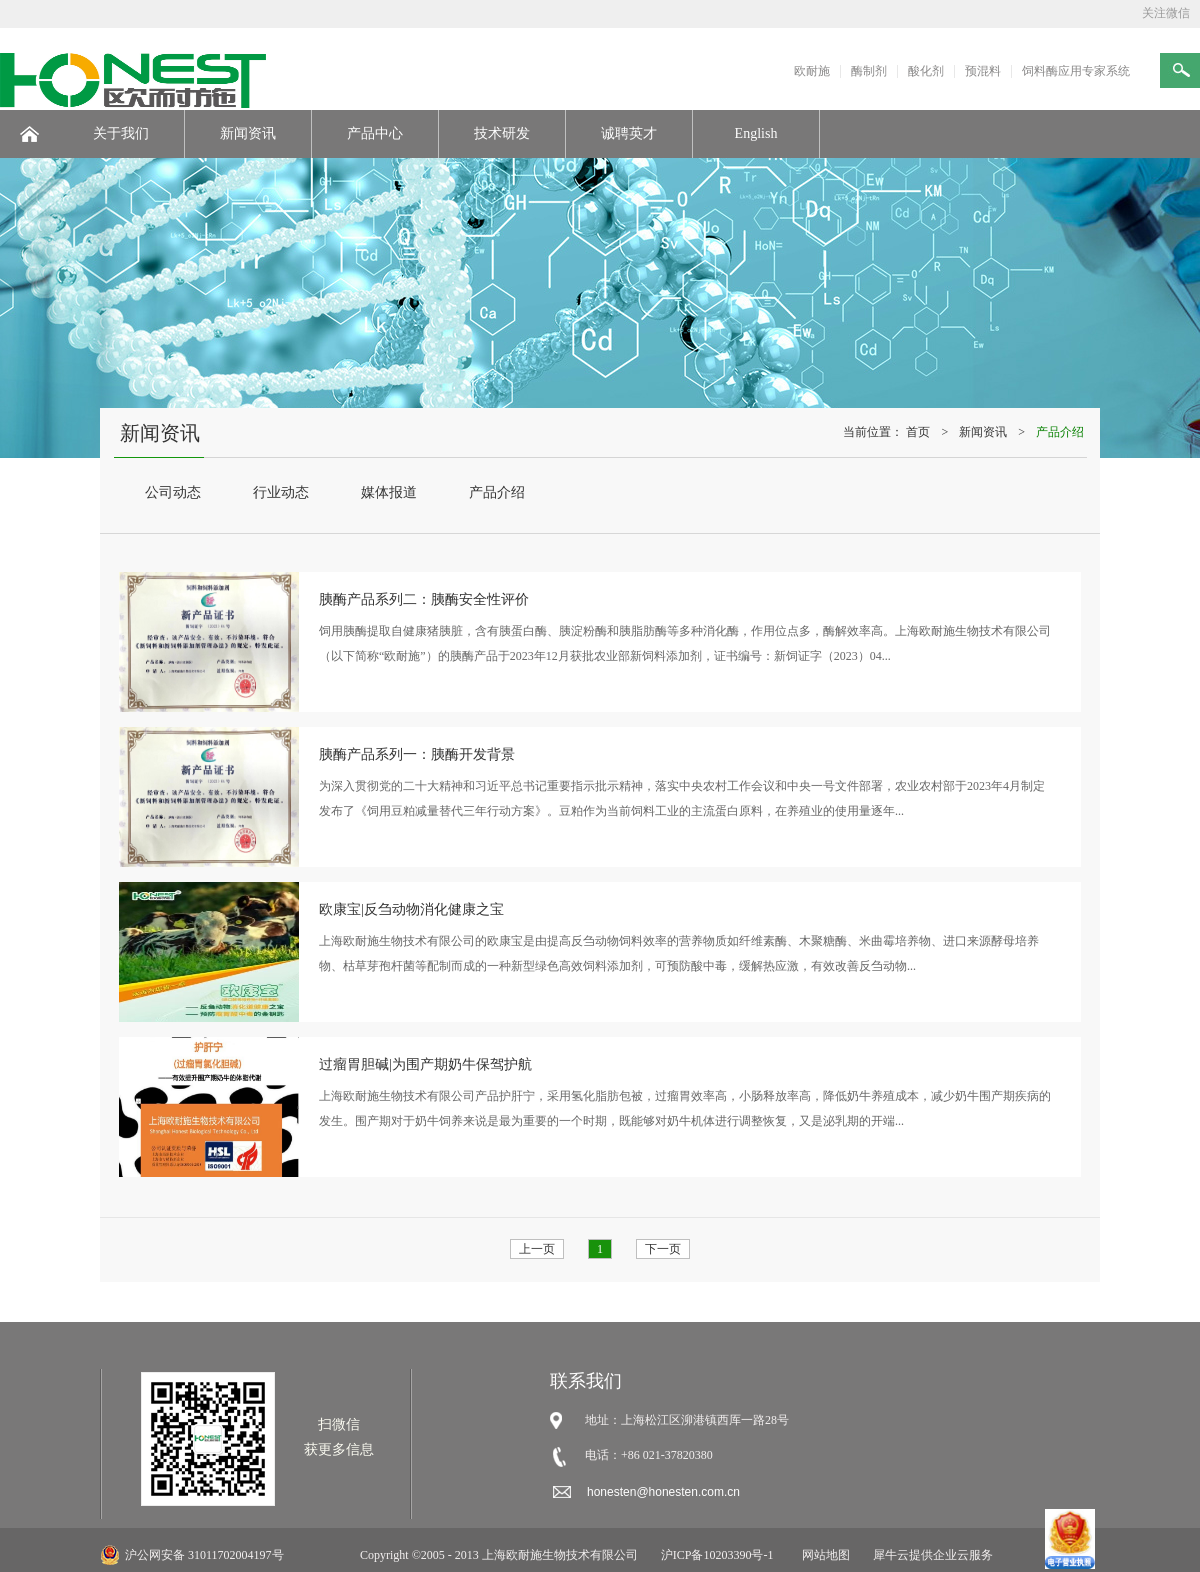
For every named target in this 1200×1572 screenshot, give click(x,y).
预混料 (983, 71)
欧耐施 (812, 71)
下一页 (663, 1249)
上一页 (537, 1249)
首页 (918, 432)
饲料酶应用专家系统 (1076, 71)
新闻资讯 (983, 432)
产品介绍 (1060, 432)
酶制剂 (869, 71)
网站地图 (823, 1555)
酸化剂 (926, 71)
